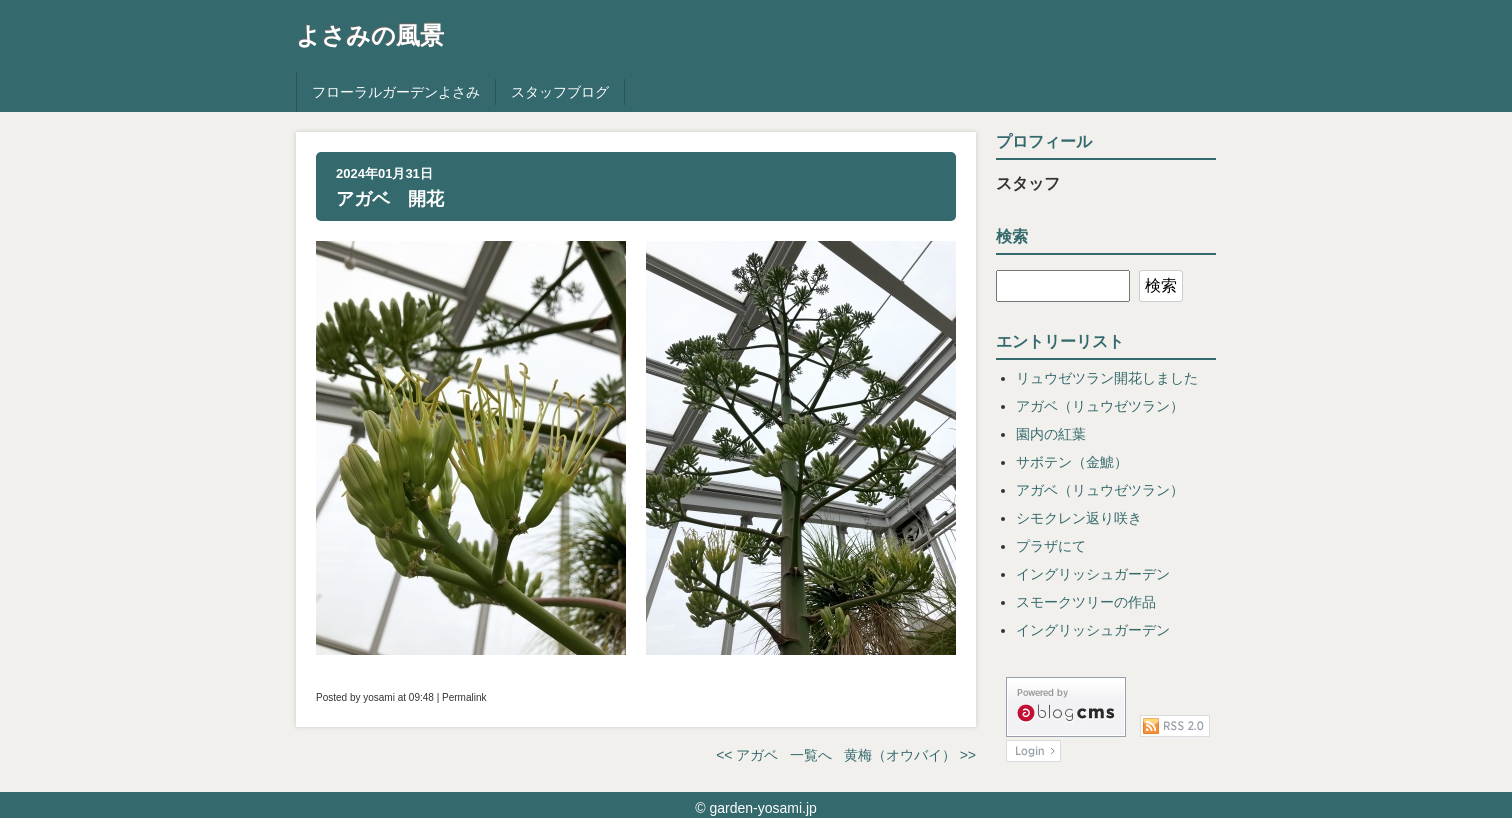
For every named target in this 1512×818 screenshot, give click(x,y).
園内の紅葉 (1051, 434)
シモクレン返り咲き (1079, 518)
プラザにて (1051, 546)
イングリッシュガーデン (1093, 574)
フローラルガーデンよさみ (396, 92)
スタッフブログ (560, 92)
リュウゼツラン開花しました (1107, 378)
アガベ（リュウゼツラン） (1100, 406)
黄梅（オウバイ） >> (910, 755)
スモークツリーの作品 (1086, 602)
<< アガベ (747, 755)
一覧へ (811, 755)
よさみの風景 (370, 35)
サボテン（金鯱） (1072, 462)
